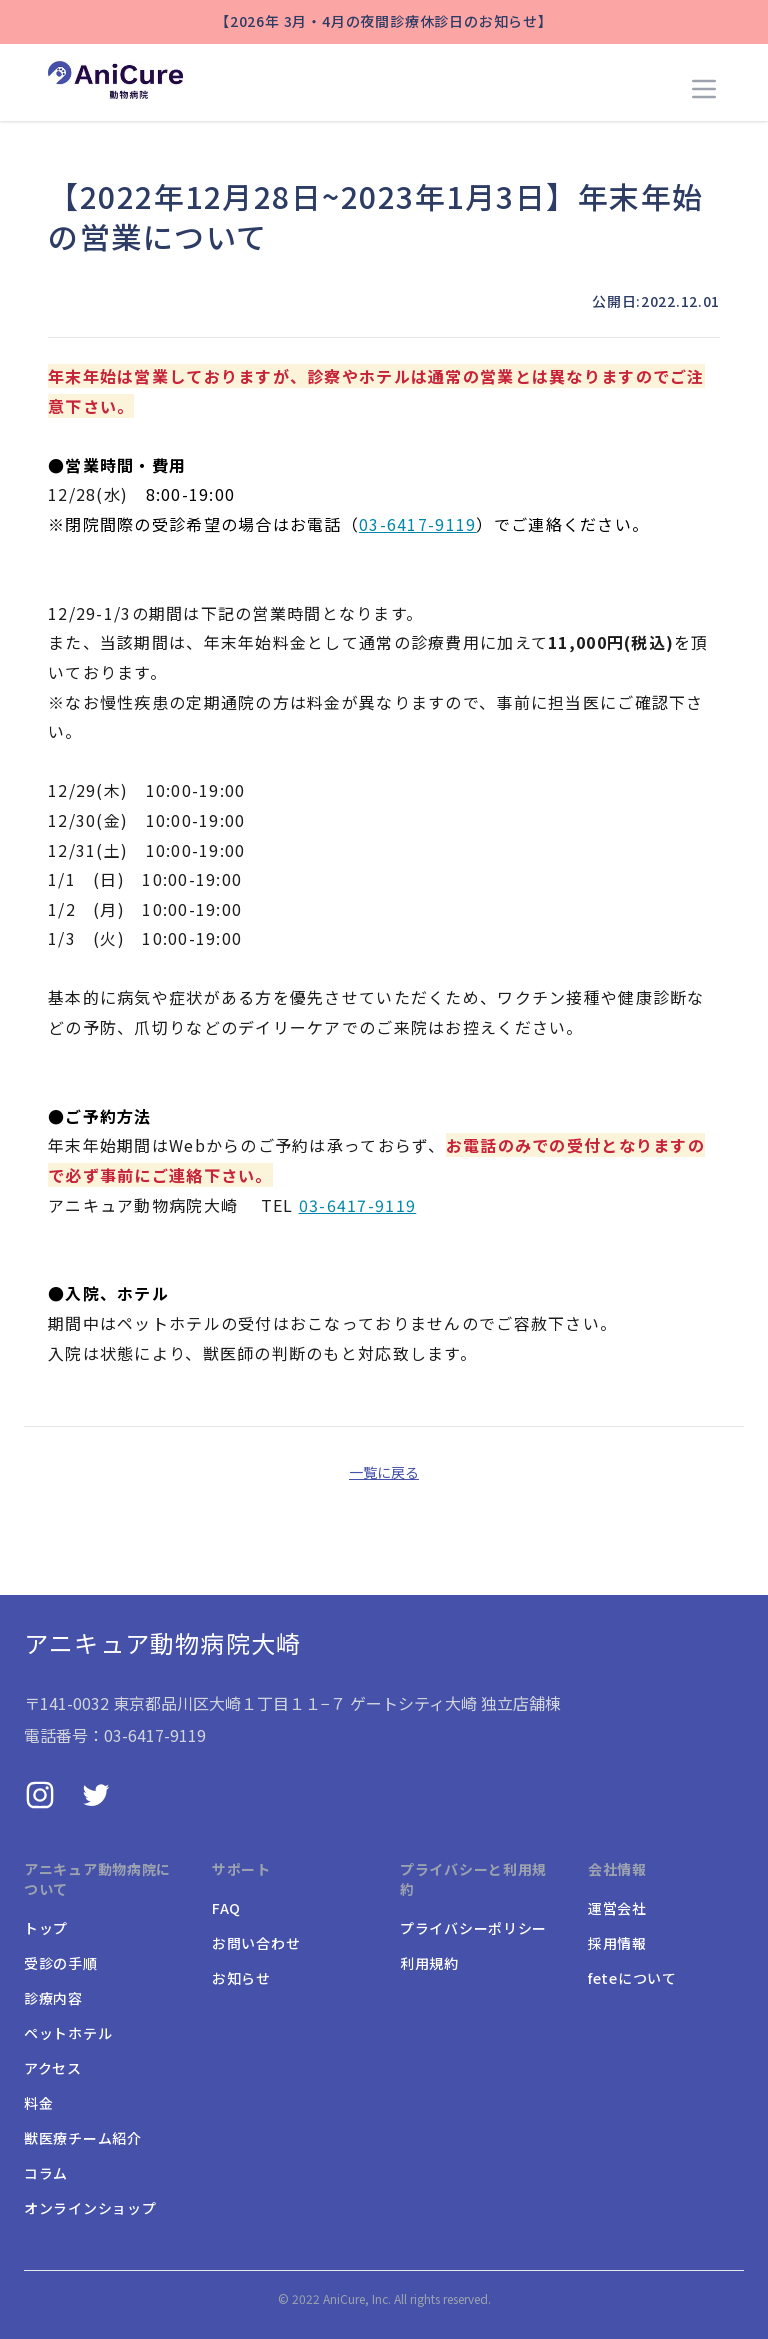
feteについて (632, 1978)
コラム (46, 2173)
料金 (38, 2103)
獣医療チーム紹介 (83, 2138)
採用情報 (617, 1943)
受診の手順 (61, 1963)
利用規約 (429, 1963)
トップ (46, 1928)
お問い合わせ (256, 1943)
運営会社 (617, 1908)
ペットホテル (68, 2033)
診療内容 (53, 1998)
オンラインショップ (90, 2208)
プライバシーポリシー (473, 1928)
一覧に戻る (384, 1472)
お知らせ (241, 1978)
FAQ (226, 1908)
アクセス (53, 2068)
